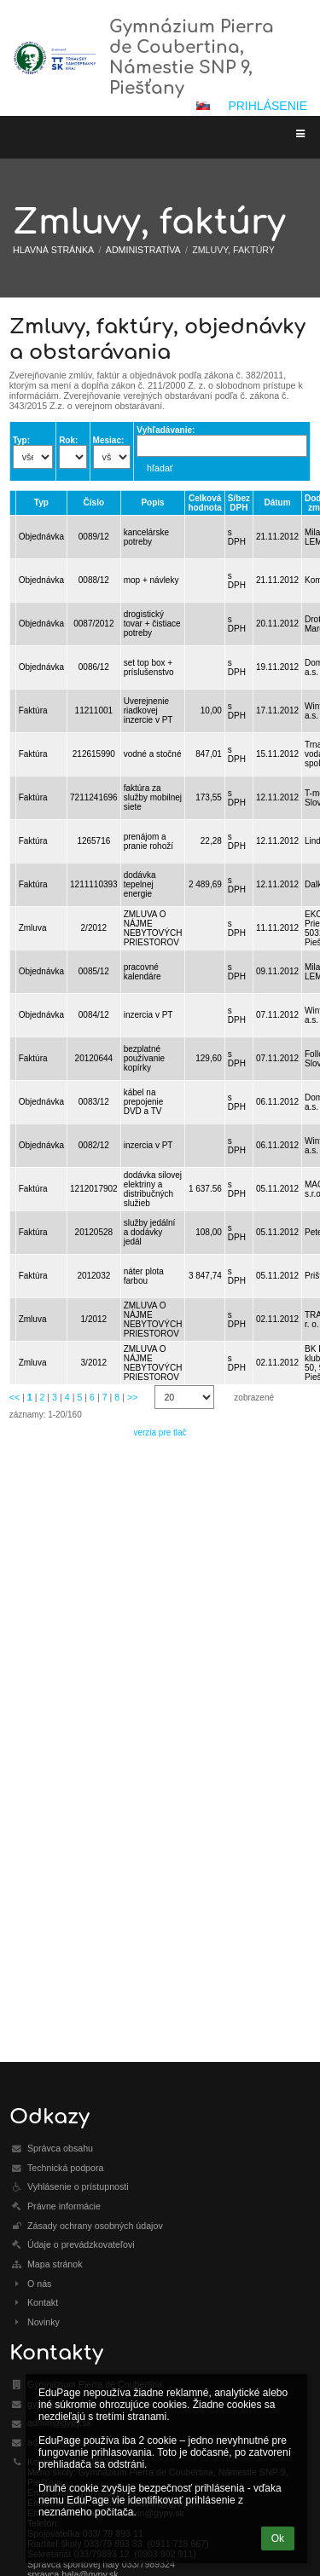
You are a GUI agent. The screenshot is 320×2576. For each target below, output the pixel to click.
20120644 (94, 1058)
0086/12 (94, 667)
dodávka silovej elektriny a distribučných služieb (153, 1189)
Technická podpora (65, 2168)
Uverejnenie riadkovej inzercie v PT (148, 710)
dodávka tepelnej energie (140, 884)
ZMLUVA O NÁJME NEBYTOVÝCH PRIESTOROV (153, 928)
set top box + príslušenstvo (149, 667)
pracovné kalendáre (142, 971)
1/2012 (94, 1319)
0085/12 (94, 971)
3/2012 (94, 1362)
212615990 (94, 754)
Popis (152, 502)
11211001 (94, 710)
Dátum (277, 502)
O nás (39, 2284)
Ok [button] (277, 2538)
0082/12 (94, 1145)
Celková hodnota (204, 503)
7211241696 (94, 797)
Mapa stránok (55, 2264)
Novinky (43, 2322)
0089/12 (94, 536)
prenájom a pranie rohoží (148, 841)
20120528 (94, 1232)
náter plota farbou (144, 1276)
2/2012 (94, 928)
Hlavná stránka (53, 250)
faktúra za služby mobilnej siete (153, 797)
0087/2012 (93, 623)
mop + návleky (151, 580)
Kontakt (42, 2302)
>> (132, 1397)
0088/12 (94, 580)
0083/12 (94, 1101)
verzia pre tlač (159, 1432)
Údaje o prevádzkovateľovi (81, 2244)
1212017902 (94, 1188)
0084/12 (94, 1014)
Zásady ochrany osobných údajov (95, 2226)
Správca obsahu (60, 2148)
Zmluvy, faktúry (233, 250)
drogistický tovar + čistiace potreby (152, 623)
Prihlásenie (267, 106)
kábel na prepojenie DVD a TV (144, 1102)
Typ (41, 502)
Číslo (94, 502)
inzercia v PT (148, 1014)
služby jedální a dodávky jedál (150, 1232)
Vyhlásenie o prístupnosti (78, 2186)
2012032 (93, 1275)
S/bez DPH (239, 503)
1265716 (93, 841)
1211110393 (94, 884)
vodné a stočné (153, 754)
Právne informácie (64, 2206)
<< (14, 1397)
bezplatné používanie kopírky (144, 1058)
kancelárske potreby (146, 537)
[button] (203, 105)
